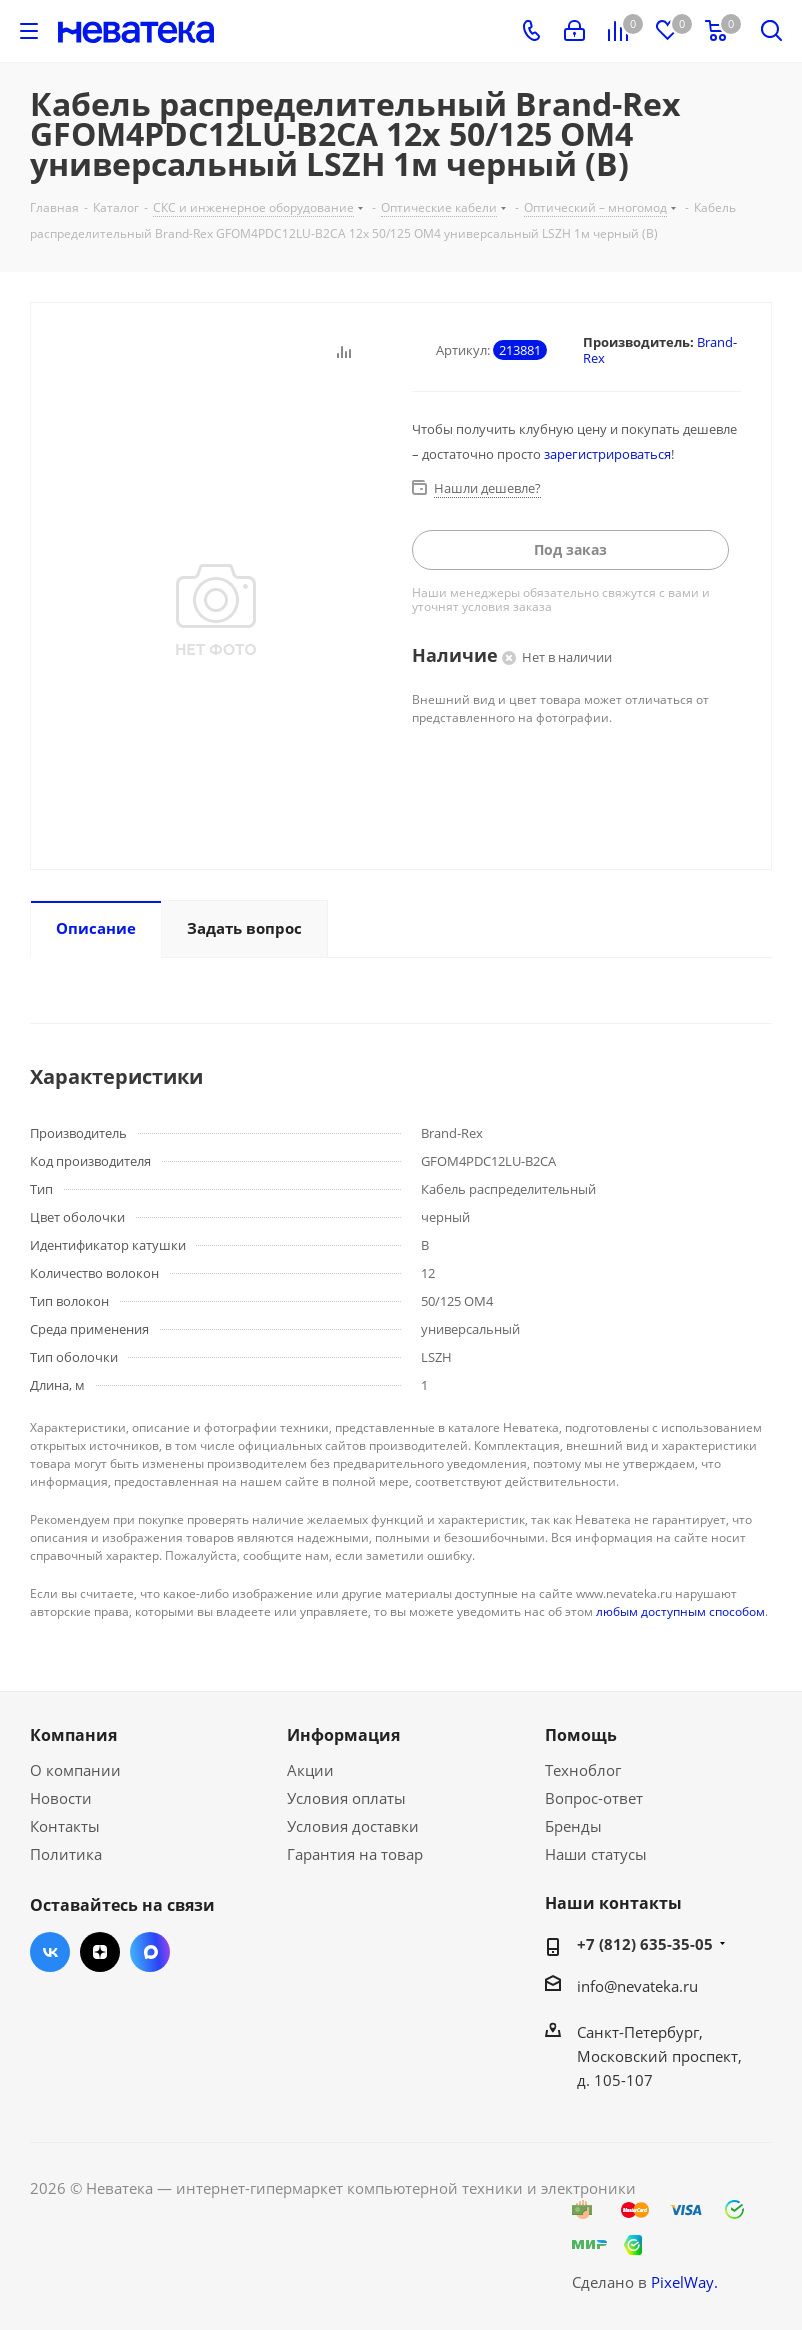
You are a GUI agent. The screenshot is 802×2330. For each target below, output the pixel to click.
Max (150, 1952)
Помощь (581, 1735)
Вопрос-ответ (594, 1798)
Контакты (65, 1826)
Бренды (573, 1826)
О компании (75, 1770)
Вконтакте (50, 1952)
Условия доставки (353, 1826)
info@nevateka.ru (637, 1986)
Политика (66, 1854)
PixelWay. (684, 2282)
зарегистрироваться (607, 454)
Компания (73, 1735)
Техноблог (583, 1770)
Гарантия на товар (355, 1854)
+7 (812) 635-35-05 (645, 1944)
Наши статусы (596, 1854)
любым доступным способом (680, 1611)
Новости (61, 1798)
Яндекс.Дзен (100, 1952)
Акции (310, 1770)
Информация (343, 1735)
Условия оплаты (346, 1798)
